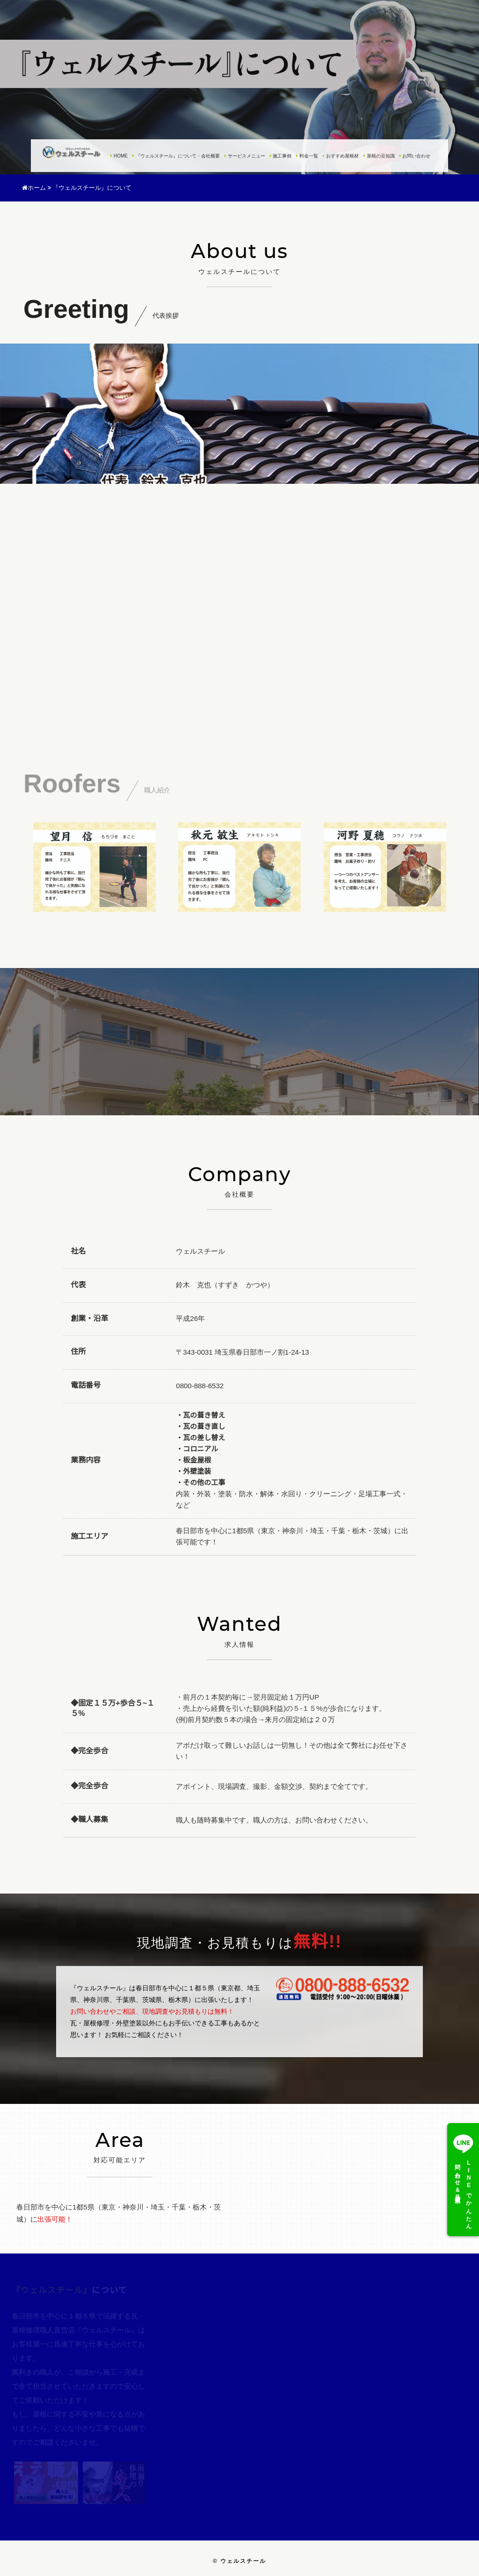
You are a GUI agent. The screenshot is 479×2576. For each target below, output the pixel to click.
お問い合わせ (415, 156)
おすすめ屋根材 (341, 156)
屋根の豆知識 (379, 156)
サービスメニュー (245, 156)
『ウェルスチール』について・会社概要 (176, 156)
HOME (119, 156)
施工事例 (281, 156)
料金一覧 (307, 156)
